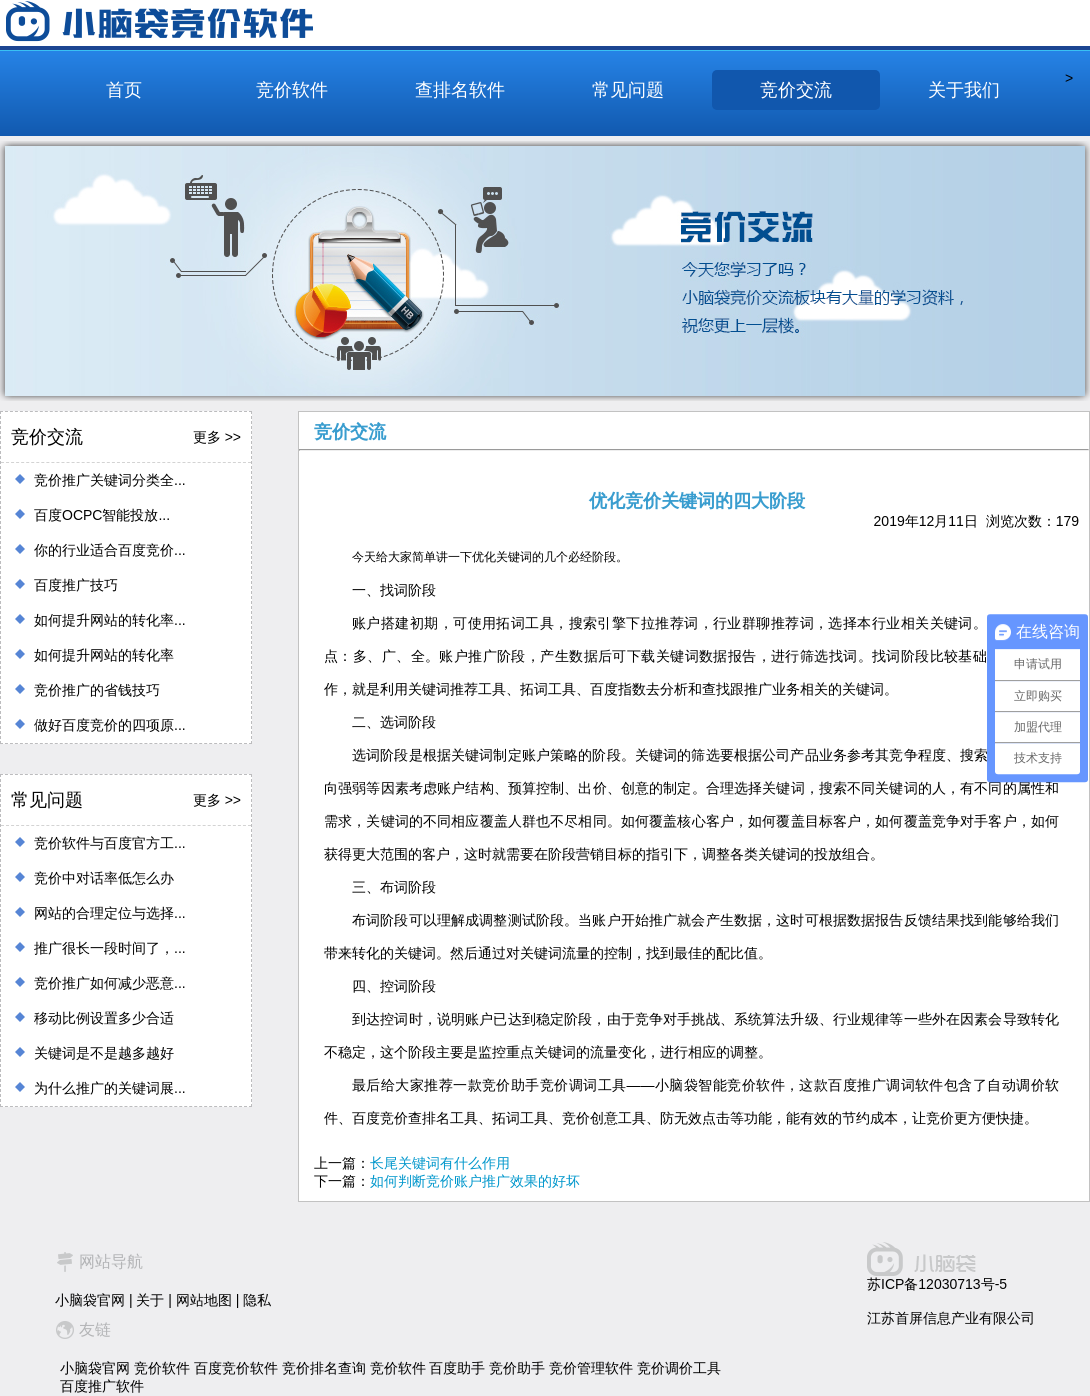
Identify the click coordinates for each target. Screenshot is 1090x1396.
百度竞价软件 (236, 1368)
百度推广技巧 (76, 585)
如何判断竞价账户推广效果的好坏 (475, 1181)
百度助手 (457, 1368)
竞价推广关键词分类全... (110, 480)
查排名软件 (460, 90)
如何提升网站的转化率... (110, 620)
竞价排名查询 (324, 1368)
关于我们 (964, 90)
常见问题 (628, 90)
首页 (124, 90)
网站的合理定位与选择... (110, 913)
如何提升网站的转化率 (104, 655)
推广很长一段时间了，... (110, 948)
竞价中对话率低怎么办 (104, 878)
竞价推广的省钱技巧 (97, 690)
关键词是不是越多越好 (104, 1053)
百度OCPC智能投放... (102, 515)
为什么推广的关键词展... (110, 1088)
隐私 (257, 1300)
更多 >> (217, 437)
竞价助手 (517, 1368)
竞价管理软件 (591, 1368)
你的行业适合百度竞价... (110, 550)
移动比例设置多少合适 (104, 1018)
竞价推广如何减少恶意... (110, 983)
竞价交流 (796, 90)
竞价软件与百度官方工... (110, 843)
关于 (150, 1300)
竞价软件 (292, 90)
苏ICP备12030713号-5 (937, 1284)
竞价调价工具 (679, 1368)
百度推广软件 (102, 1386)
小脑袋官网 (90, 1300)
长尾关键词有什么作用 (440, 1163)
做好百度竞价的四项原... (110, 725)
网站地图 (204, 1300)
